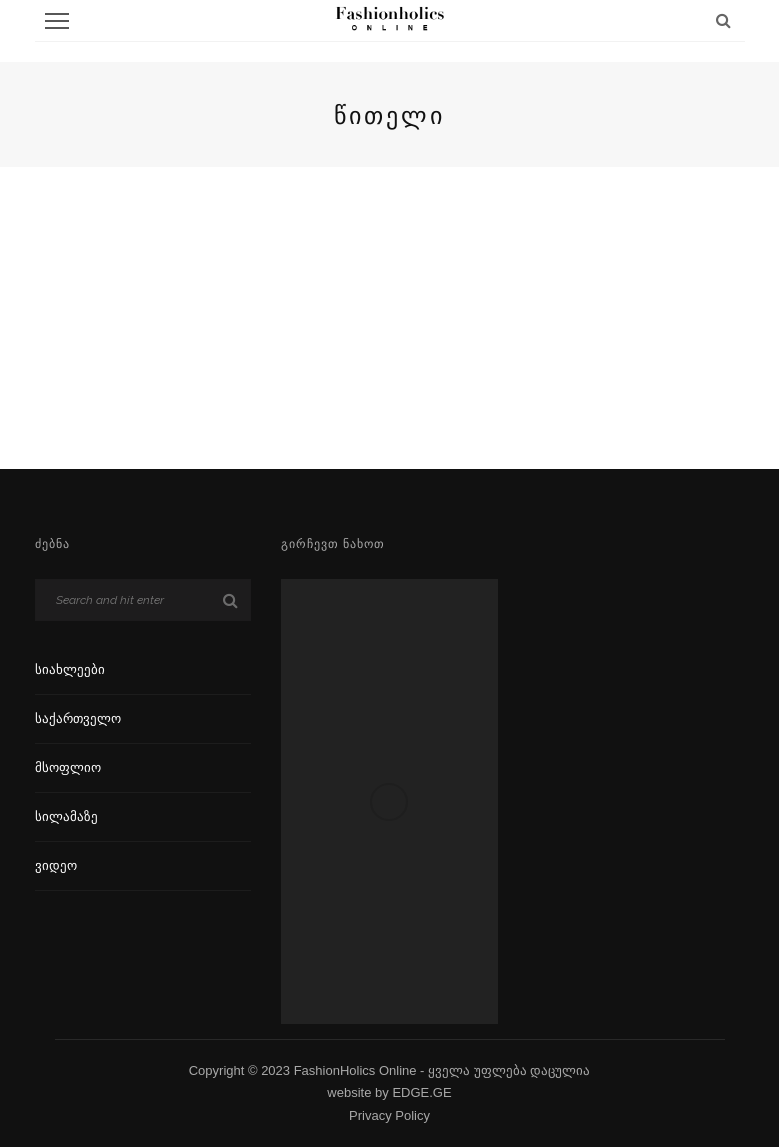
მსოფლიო (68, 767)
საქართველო (78, 718)
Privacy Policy (389, 1115)
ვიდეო (56, 865)
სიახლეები (70, 669)
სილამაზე (66, 816)
